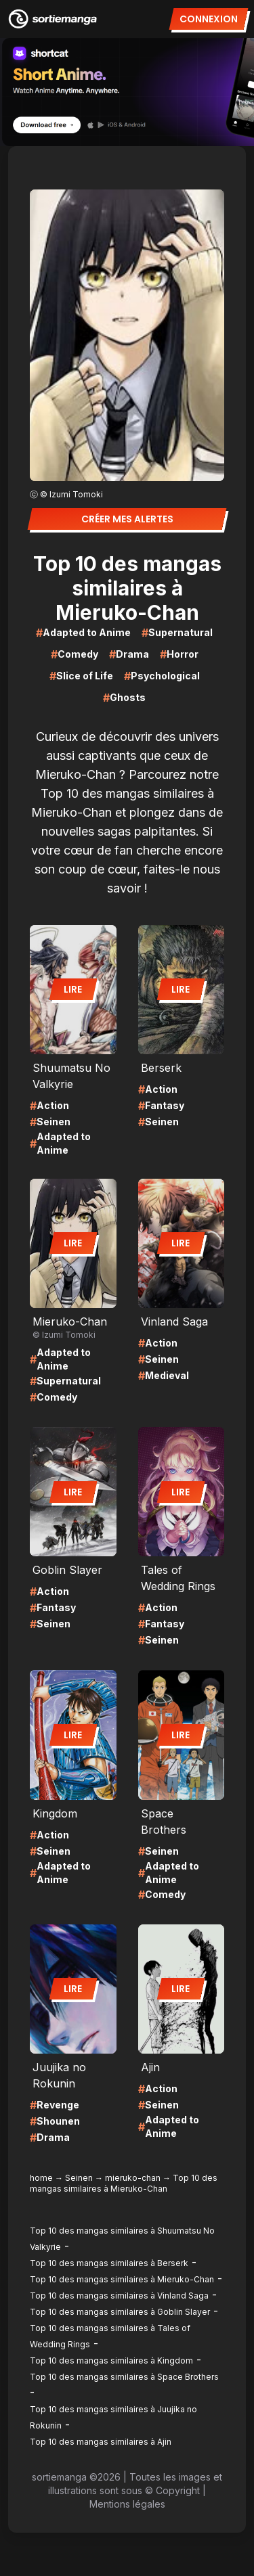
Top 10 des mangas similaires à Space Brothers (124, 2377)
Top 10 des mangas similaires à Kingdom (111, 2360)
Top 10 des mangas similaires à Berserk (109, 2263)
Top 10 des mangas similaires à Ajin (100, 2442)
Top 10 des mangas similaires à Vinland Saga (119, 2295)
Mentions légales (127, 2504)
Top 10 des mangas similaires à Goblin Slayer (120, 2312)
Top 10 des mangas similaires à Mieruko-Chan (122, 2279)
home (41, 2178)
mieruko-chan (133, 2178)
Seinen (79, 2178)
